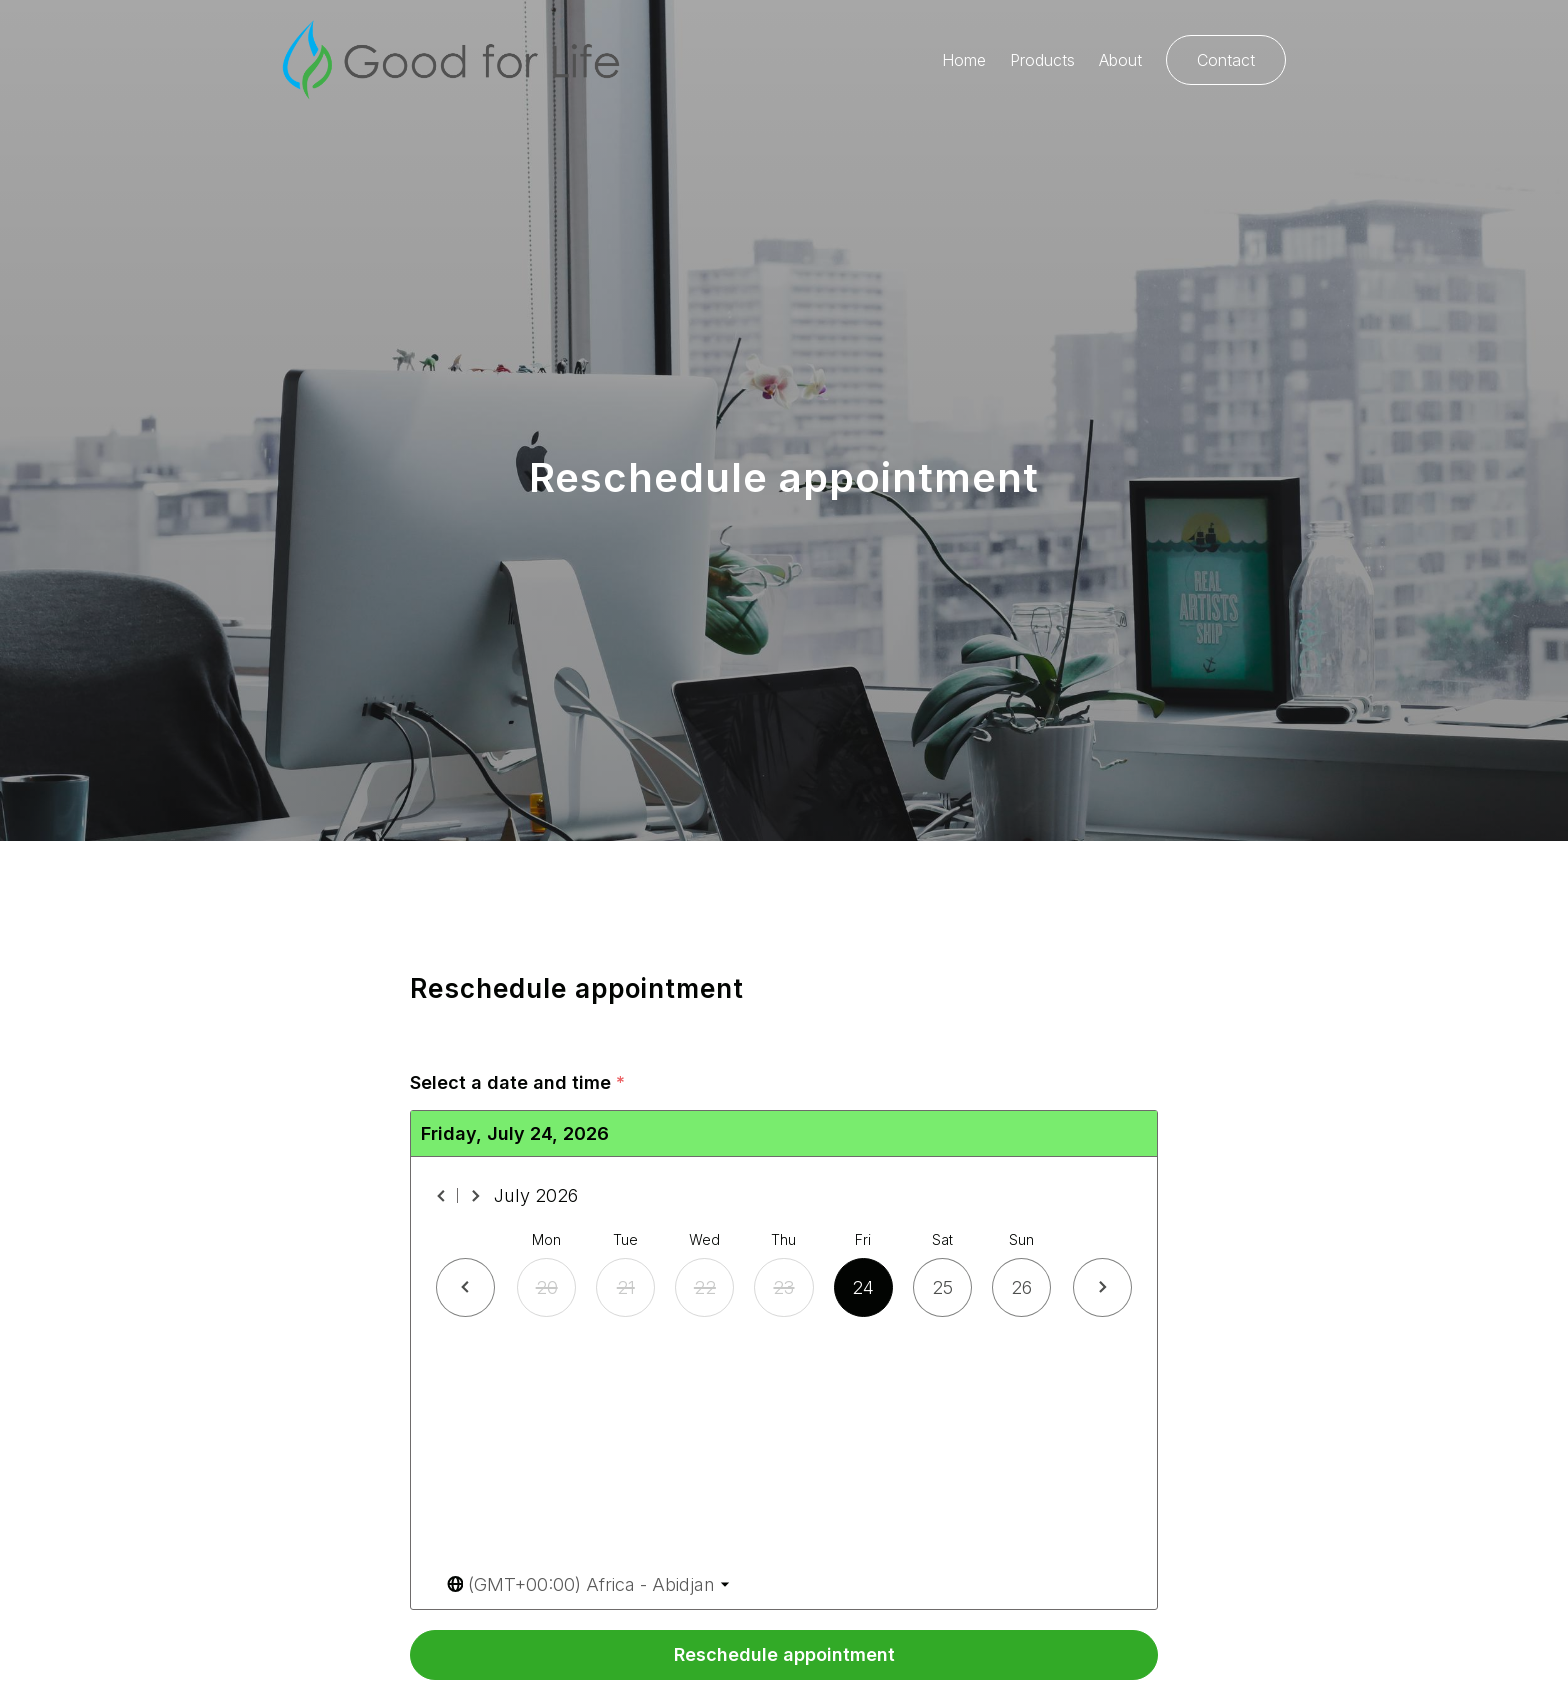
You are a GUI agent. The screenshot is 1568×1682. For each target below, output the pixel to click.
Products (1042, 60)
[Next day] (1102, 1287)
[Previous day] (465, 1287)
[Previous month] (442, 1196)
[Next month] (475, 1196)
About (1120, 60)
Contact (1226, 60)
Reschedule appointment (784, 1654)
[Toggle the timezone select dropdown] (588, 1584)
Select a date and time (517, 1083)
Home (964, 60)
